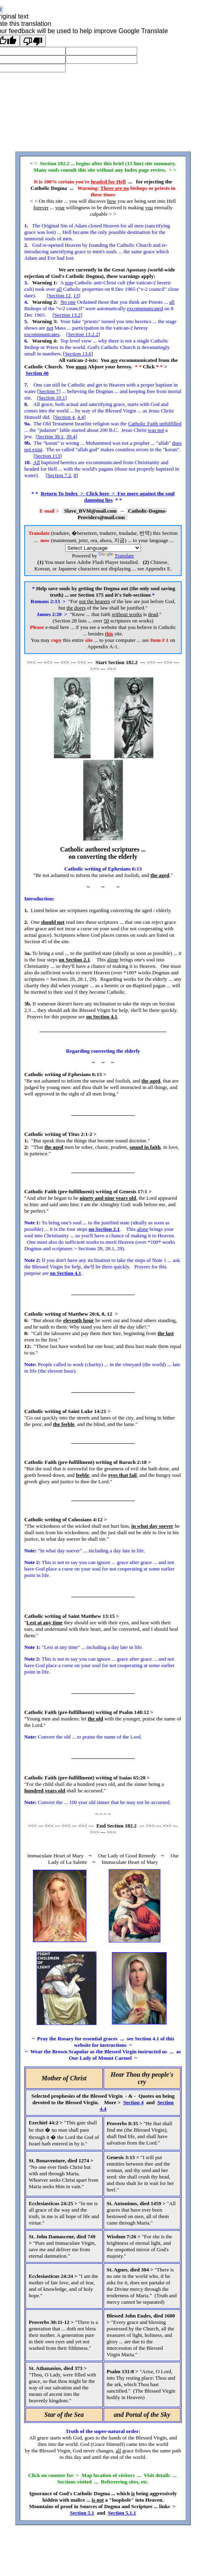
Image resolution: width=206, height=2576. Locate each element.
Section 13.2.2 (83, 334)
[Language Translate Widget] (103, 548)
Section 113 (47, 456)
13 (76, 295)
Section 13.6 (78, 354)
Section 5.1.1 (122, 2513)
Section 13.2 (67, 315)
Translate (116, 556)
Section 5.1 (82, 2513)
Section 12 (60, 295)
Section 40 (37, 373)
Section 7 (49, 391)
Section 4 (65, 417)
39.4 (71, 436)
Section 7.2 (59, 475)
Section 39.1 (50, 436)
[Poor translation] (33, 41)
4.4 (80, 417)
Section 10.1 (52, 398)
